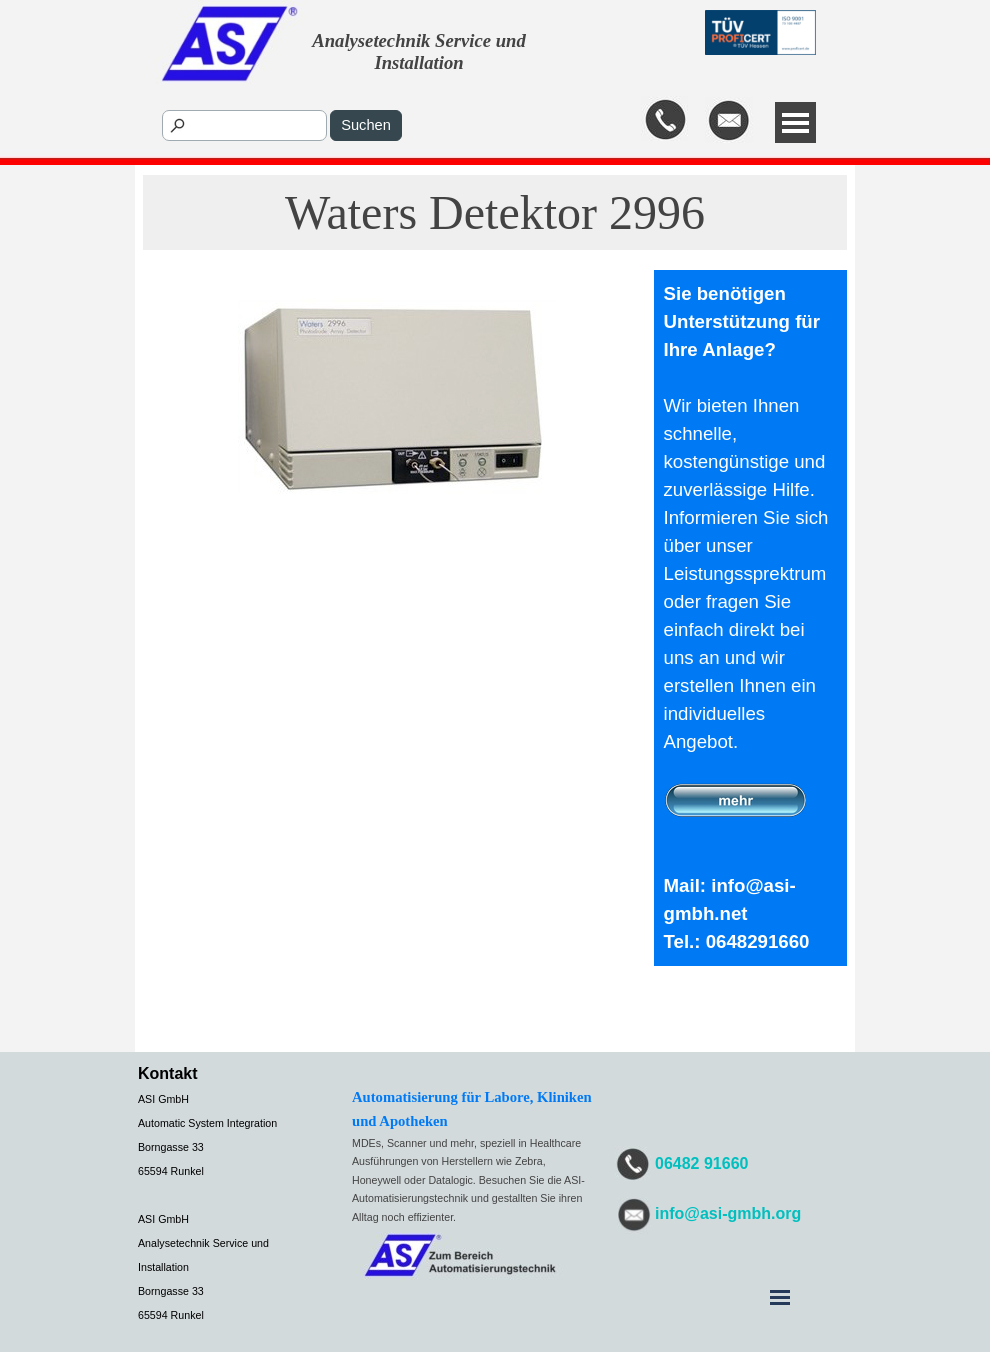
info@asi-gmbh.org (728, 1213)
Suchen (366, 125)
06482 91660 (701, 1163)
